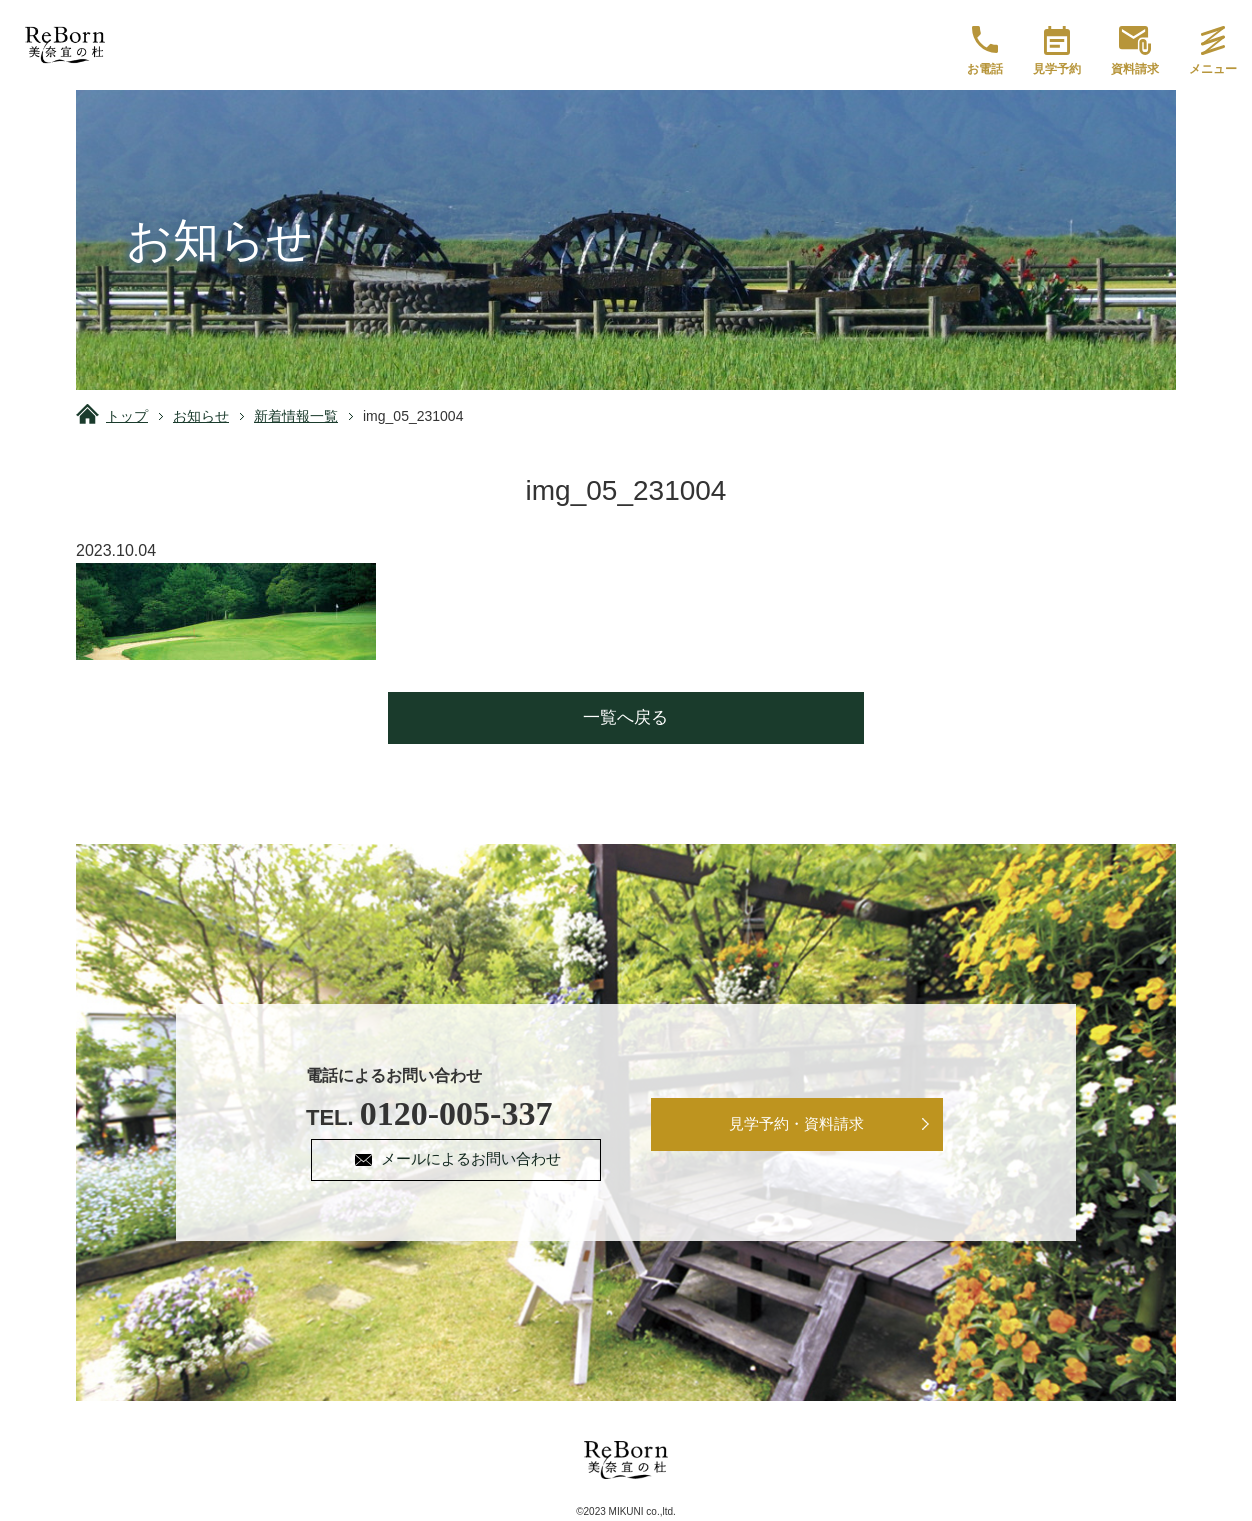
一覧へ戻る (626, 717)
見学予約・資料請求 (797, 1125)
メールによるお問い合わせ (474, 1160)
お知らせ (201, 416)
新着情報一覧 (296, 416)
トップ (127, 416)
